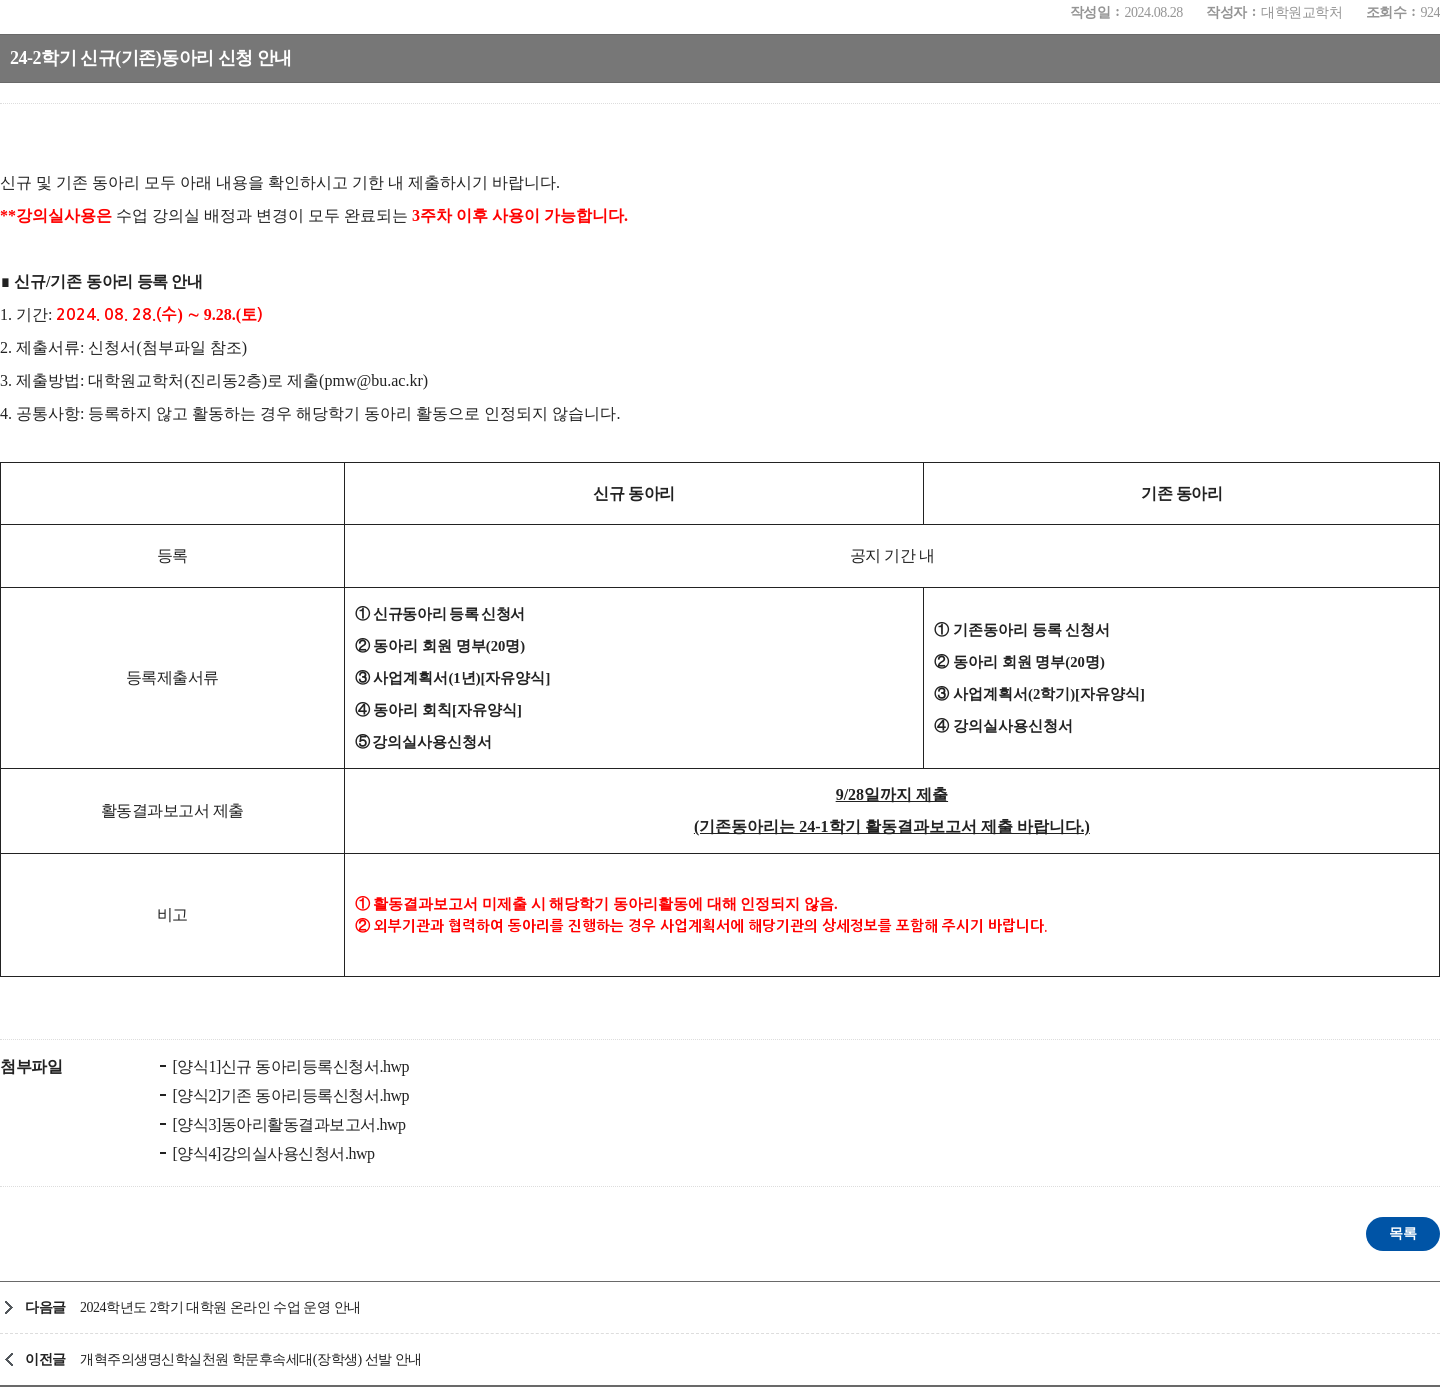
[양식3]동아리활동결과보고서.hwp (287, 1124)
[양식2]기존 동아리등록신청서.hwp (289, 1095)
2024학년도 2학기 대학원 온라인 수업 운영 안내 (220, 1307)
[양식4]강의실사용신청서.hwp (272, 1153)
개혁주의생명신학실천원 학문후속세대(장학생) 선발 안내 (251, 1359)
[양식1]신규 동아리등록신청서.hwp (289, 1066)
